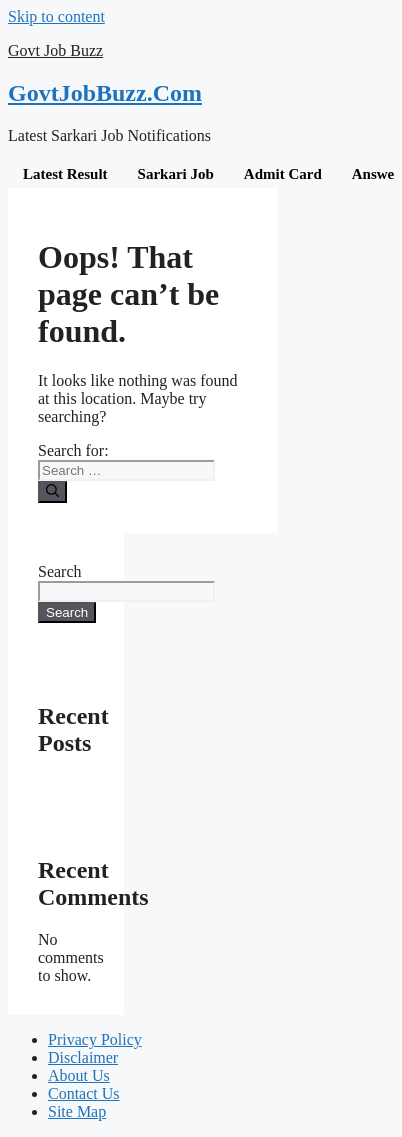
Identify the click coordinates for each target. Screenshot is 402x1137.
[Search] (52, 492)
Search (60, 571)
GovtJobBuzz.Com (105, 93)
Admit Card (283, 174)
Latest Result (65, 174)
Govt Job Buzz (55, 50)
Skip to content (56, 16)
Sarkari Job (176, 174)
